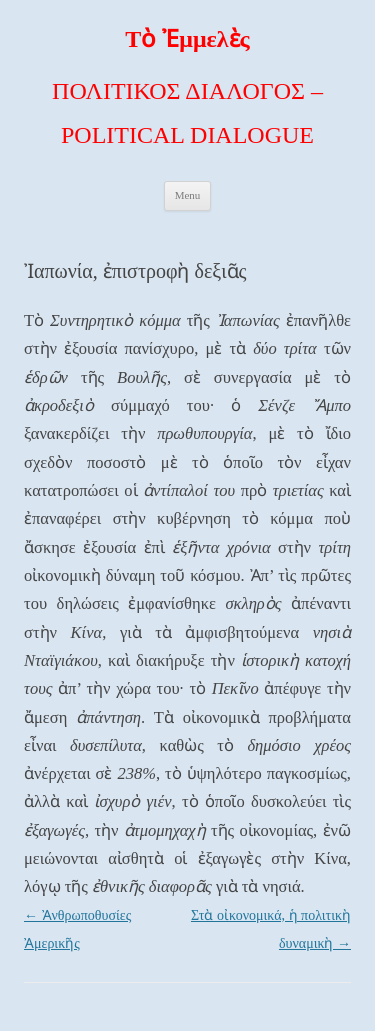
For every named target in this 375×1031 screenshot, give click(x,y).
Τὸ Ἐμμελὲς (187, 39)
